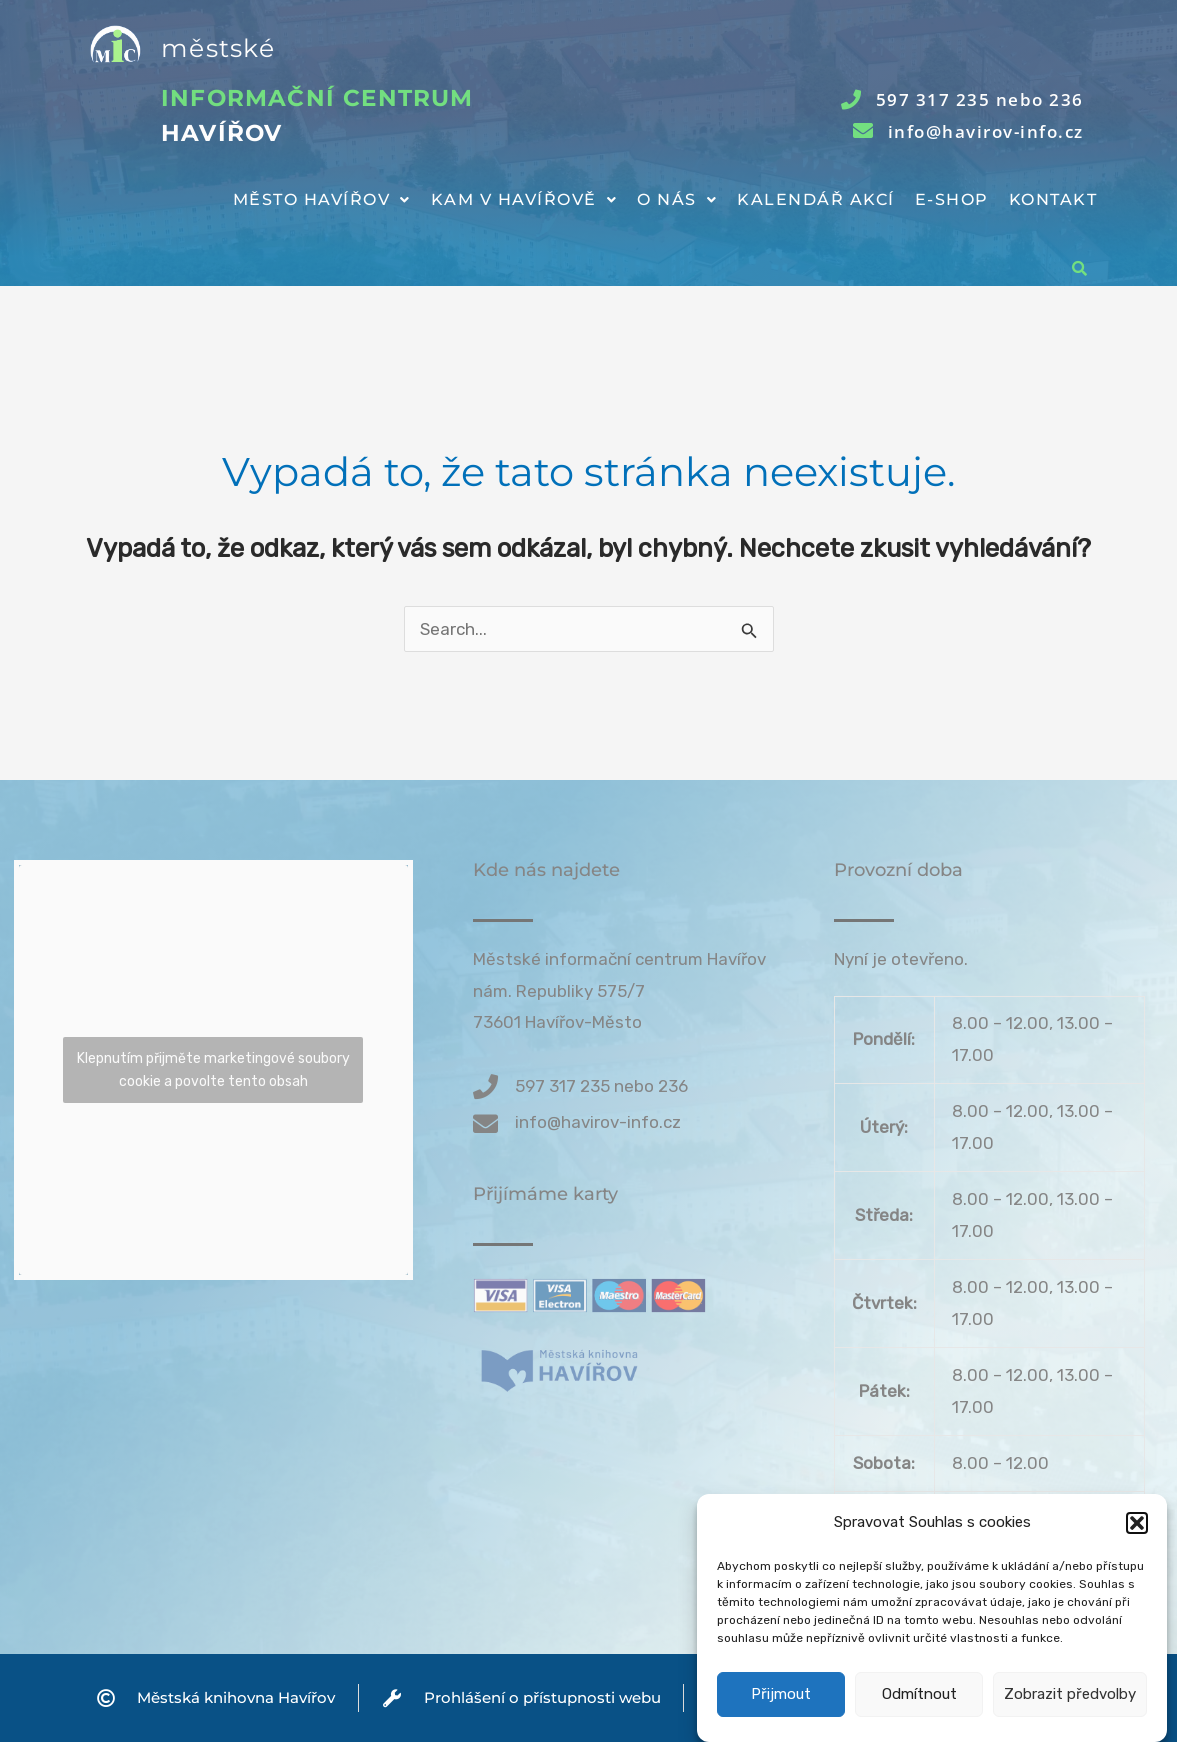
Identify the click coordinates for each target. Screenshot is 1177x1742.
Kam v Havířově (524, 199)
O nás (677, 199)
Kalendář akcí (816, 199)
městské (218, 48)
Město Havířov (322, 199)
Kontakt (1053, 199)
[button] (1137, 1553)
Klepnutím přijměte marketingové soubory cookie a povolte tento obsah (213, 1070)
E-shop (952, 199)
